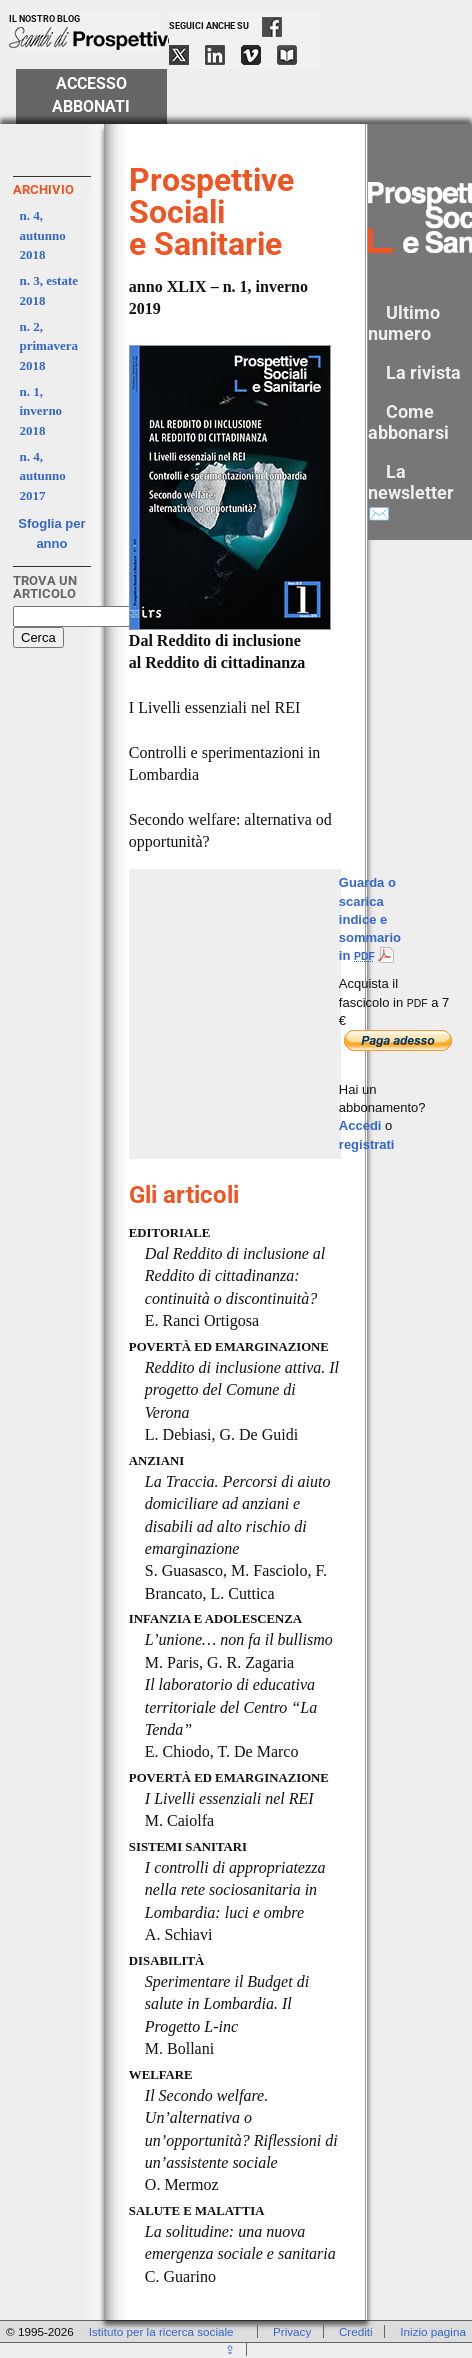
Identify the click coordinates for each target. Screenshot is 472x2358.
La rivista (423, 372)
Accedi (360, 1125)
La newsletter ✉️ (411, 492)
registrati (367, 1144)
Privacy (292, 2331)
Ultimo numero (404, 323)
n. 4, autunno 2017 (43, 476)
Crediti (356, 2331)
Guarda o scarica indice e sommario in (370, 919)
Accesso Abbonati (91, 95)
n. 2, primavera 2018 (49, 346)
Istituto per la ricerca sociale (161, 2331)
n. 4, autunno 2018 (43, 235)
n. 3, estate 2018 (49, 290)
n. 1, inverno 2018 (41, 411)
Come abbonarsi (408, 422)
